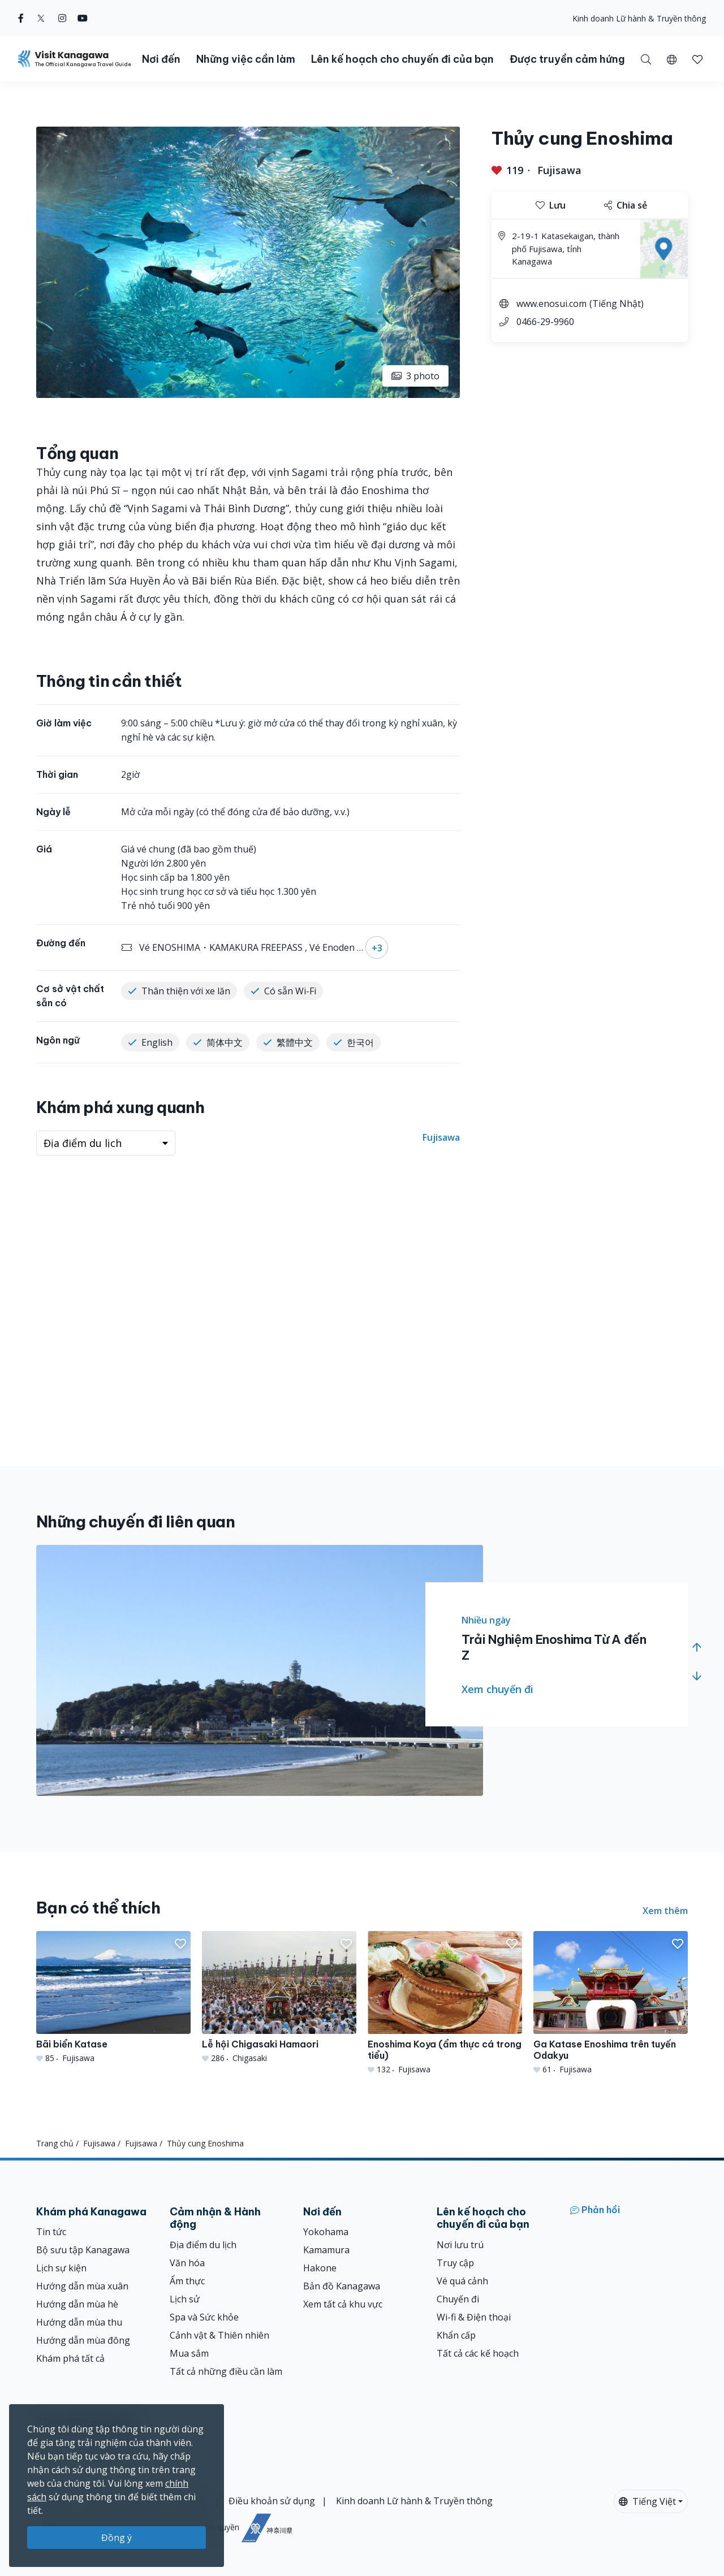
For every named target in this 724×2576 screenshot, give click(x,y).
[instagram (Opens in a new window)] (62, 18)
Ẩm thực (187, 2281)
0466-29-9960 (545, 321)
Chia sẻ (625, 205)
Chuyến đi (458, 2299)
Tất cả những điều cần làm (226, 2371)
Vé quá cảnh (462, 2281)
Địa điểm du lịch (203, 2245)
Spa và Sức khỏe (204, 2317)
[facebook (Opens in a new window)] (21, 18)
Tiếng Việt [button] (647, 2501)
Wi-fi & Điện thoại (474, 2317)
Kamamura (326, 2250)
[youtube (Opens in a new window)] (82, 18)
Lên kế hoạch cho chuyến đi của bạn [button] (402, 59)
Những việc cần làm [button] (245, 59)
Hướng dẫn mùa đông (83, 2340)
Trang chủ (55, 2143)
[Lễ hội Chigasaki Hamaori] (279, 1997)
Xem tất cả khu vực (342, 2304)
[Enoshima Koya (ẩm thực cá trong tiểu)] (445, 2003)
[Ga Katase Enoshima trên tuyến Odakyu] (610, 2003)
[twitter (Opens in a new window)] (41, 18)
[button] (671, 58)
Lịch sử (185, 2299)
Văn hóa (187, 2263)
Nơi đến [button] (161, 59)
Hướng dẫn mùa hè (77, 2304)
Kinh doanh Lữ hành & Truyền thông (639, 18)
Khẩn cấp (456, 2335)
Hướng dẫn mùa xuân (82, 2286)
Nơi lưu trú (460, 2245)
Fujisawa (559, 170)
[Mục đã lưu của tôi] (697, 58)
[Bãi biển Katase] (113, 1997)
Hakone (320, 2268)
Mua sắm (189, 2353)
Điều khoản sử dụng (272, 2501)
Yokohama (325, 2232)
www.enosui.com (551, 303)
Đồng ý (116, 2537)
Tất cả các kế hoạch (478, 2353)
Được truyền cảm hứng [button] (567, 59)
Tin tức (51, 2232)
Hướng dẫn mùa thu (79, 2322)
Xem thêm (665, 1910)
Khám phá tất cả (70, 2358)
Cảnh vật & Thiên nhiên (219, 2335)
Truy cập (455, 2263)
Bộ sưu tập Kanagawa (83, 2250)
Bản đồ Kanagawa (341, 2286)
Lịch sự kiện (61, 2268)
